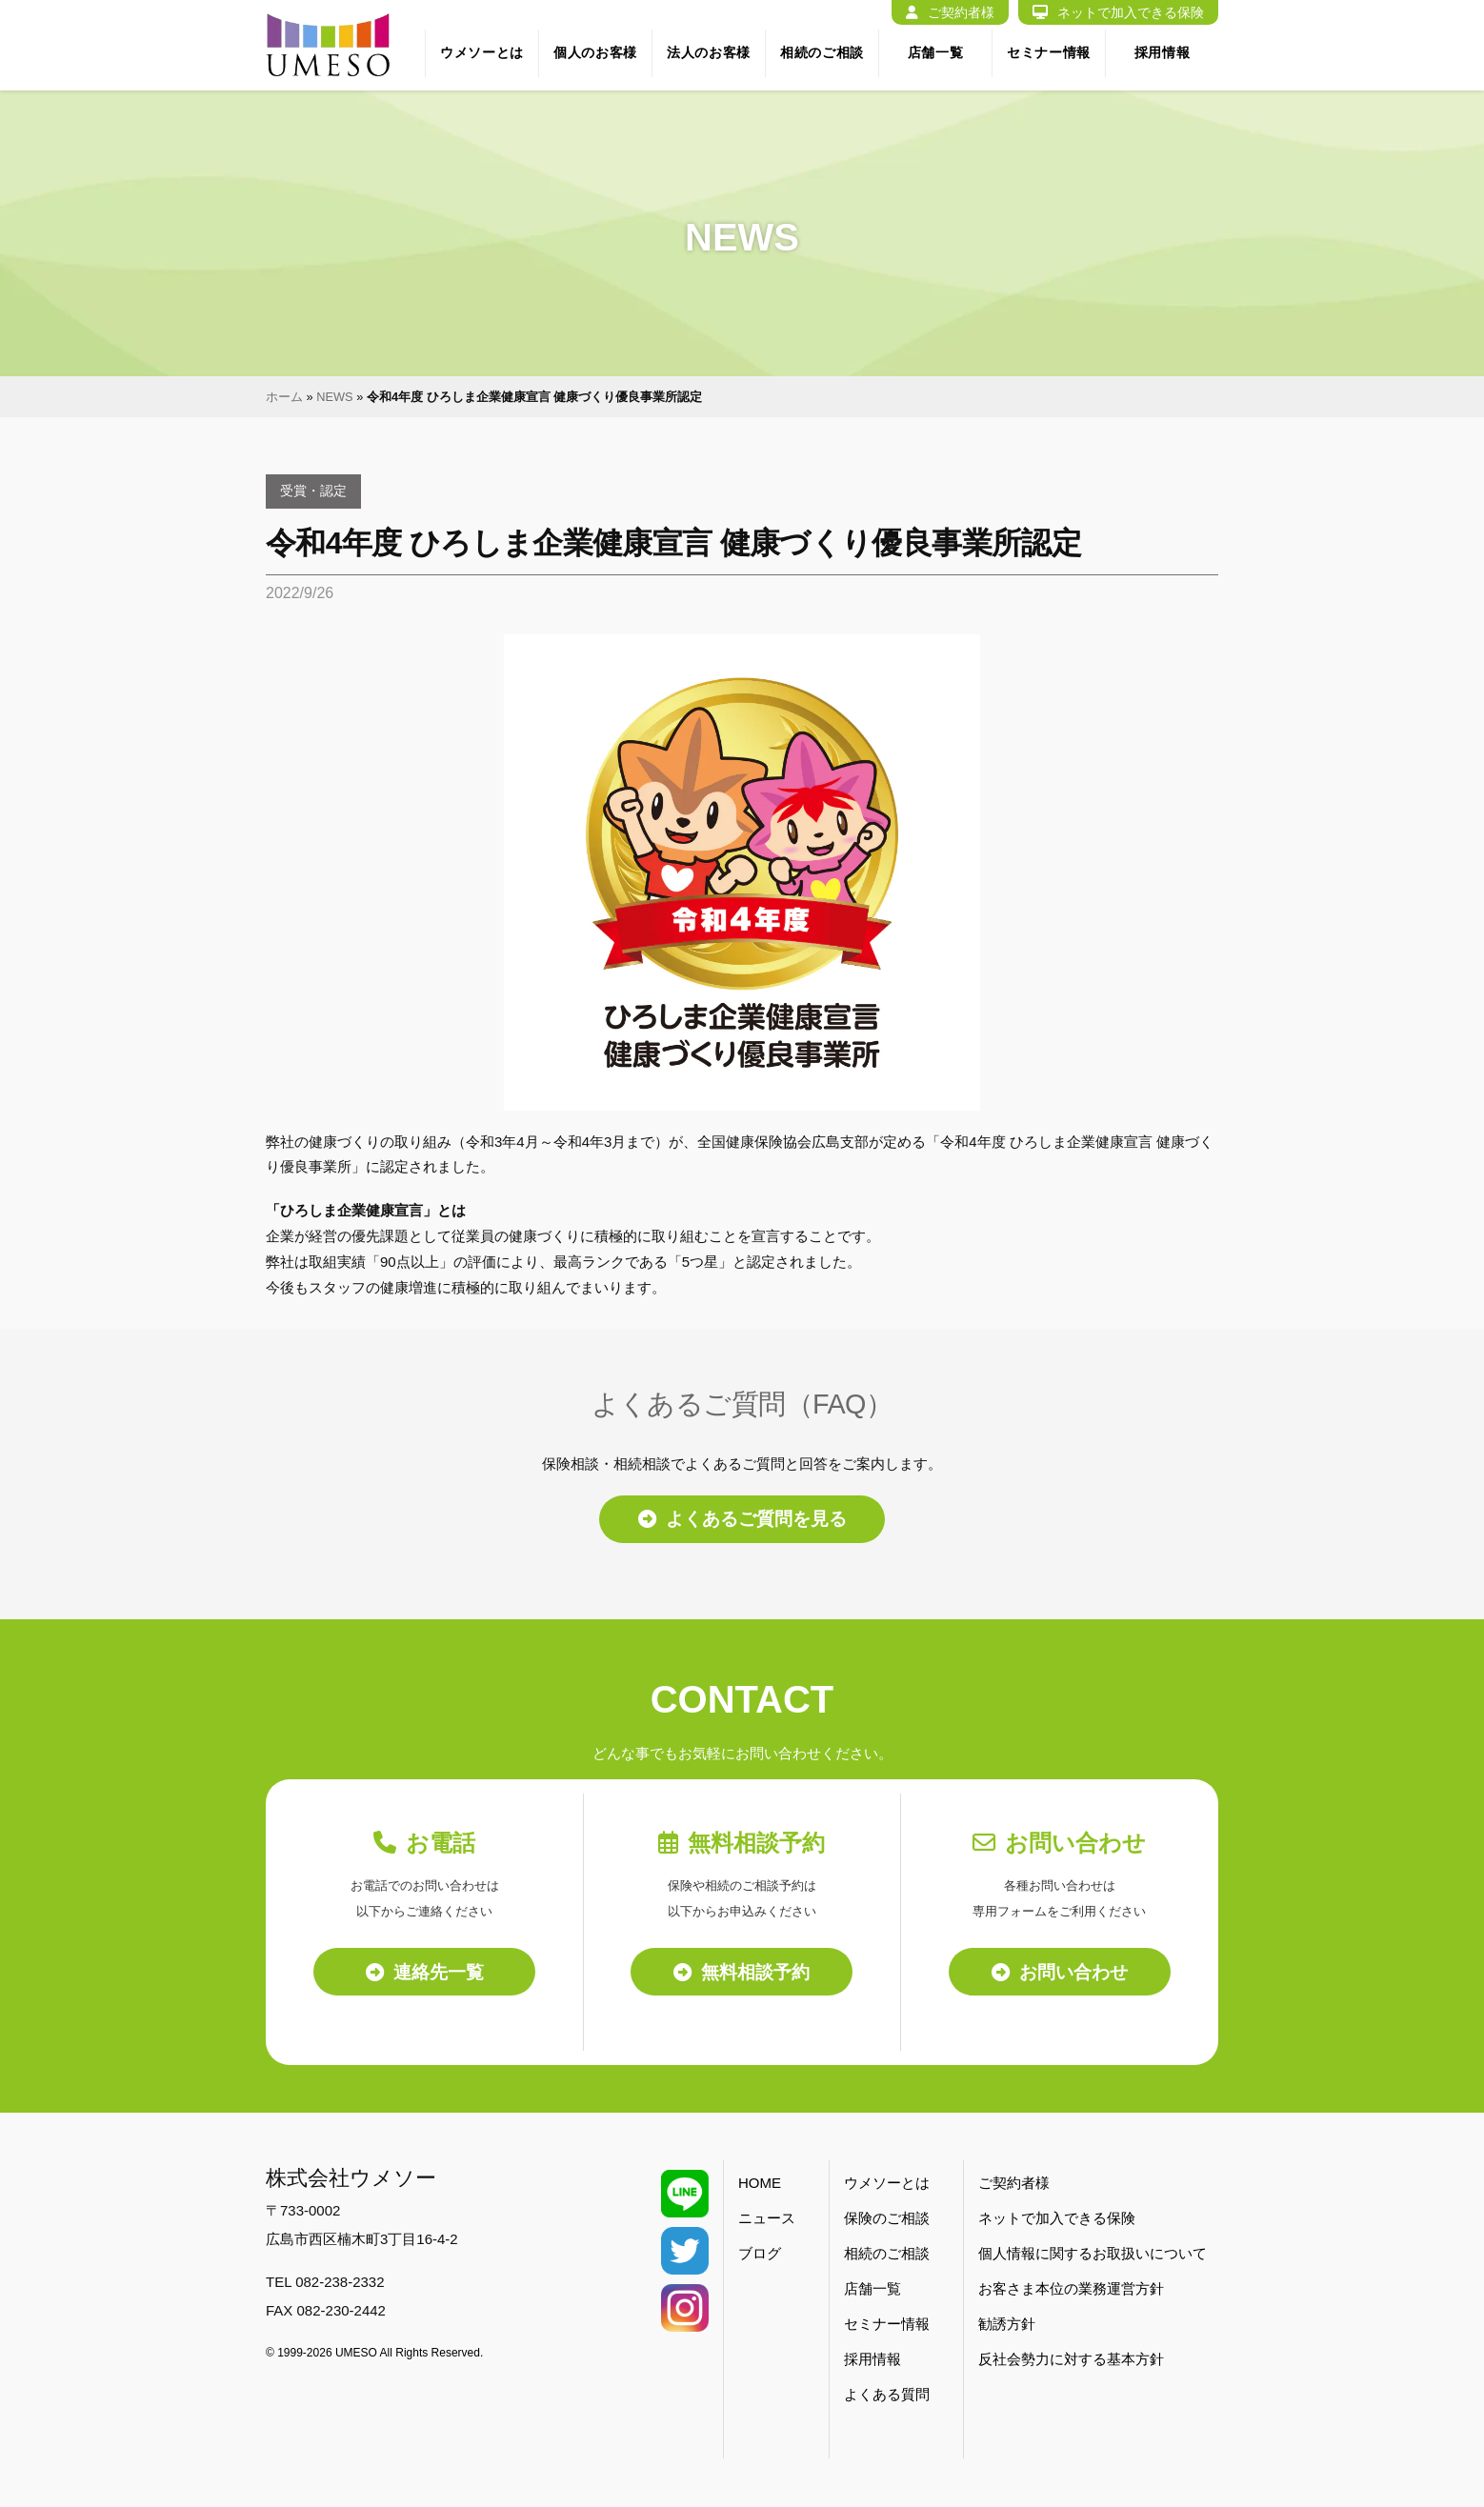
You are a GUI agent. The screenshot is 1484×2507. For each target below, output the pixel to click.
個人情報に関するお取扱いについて (1092, 2255)
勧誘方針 (1006, 2325)
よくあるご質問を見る (742, 1520)
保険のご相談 (887, 2220)
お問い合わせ (1060, 1972)
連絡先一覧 (425, 1972)
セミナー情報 (1049, 52)
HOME (759, 2184)
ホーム (284, 397)
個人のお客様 (595, 52)
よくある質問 (887, 2396)
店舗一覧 (936, 52)
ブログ (759, 2255)
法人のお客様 (709, 52)
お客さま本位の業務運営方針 (1071, 2290)
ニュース (766, 2220)
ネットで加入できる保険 (1118, 12)
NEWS (334, 397)
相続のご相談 (822, 52)
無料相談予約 (741, 1972)
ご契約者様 (950, 12)
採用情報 (1162, 52)
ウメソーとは (482, 52)
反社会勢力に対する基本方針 (1071, 2361)
